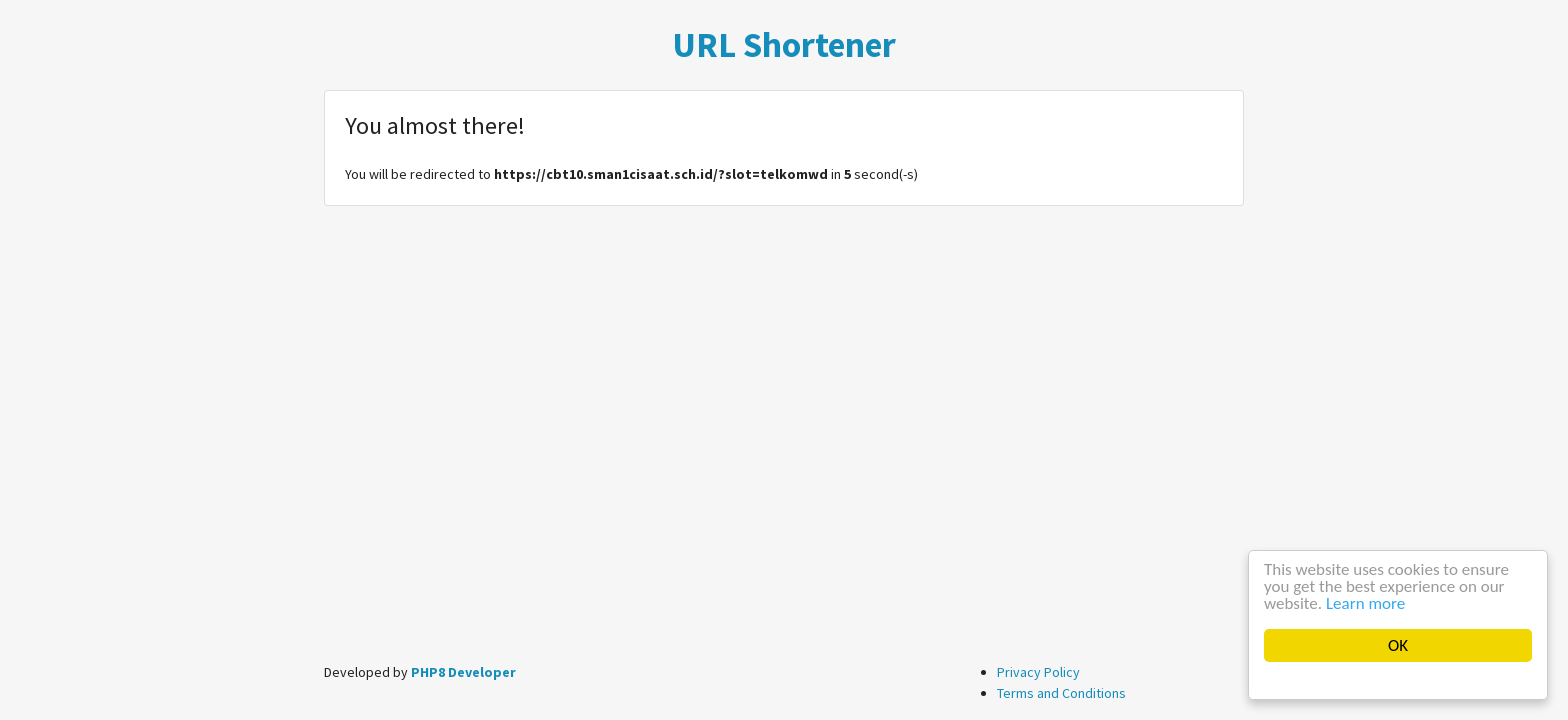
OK (1398, 645)
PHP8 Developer (463, 672)
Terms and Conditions (1061, 693)
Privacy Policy (1038, 672)
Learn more (1365, 603)
